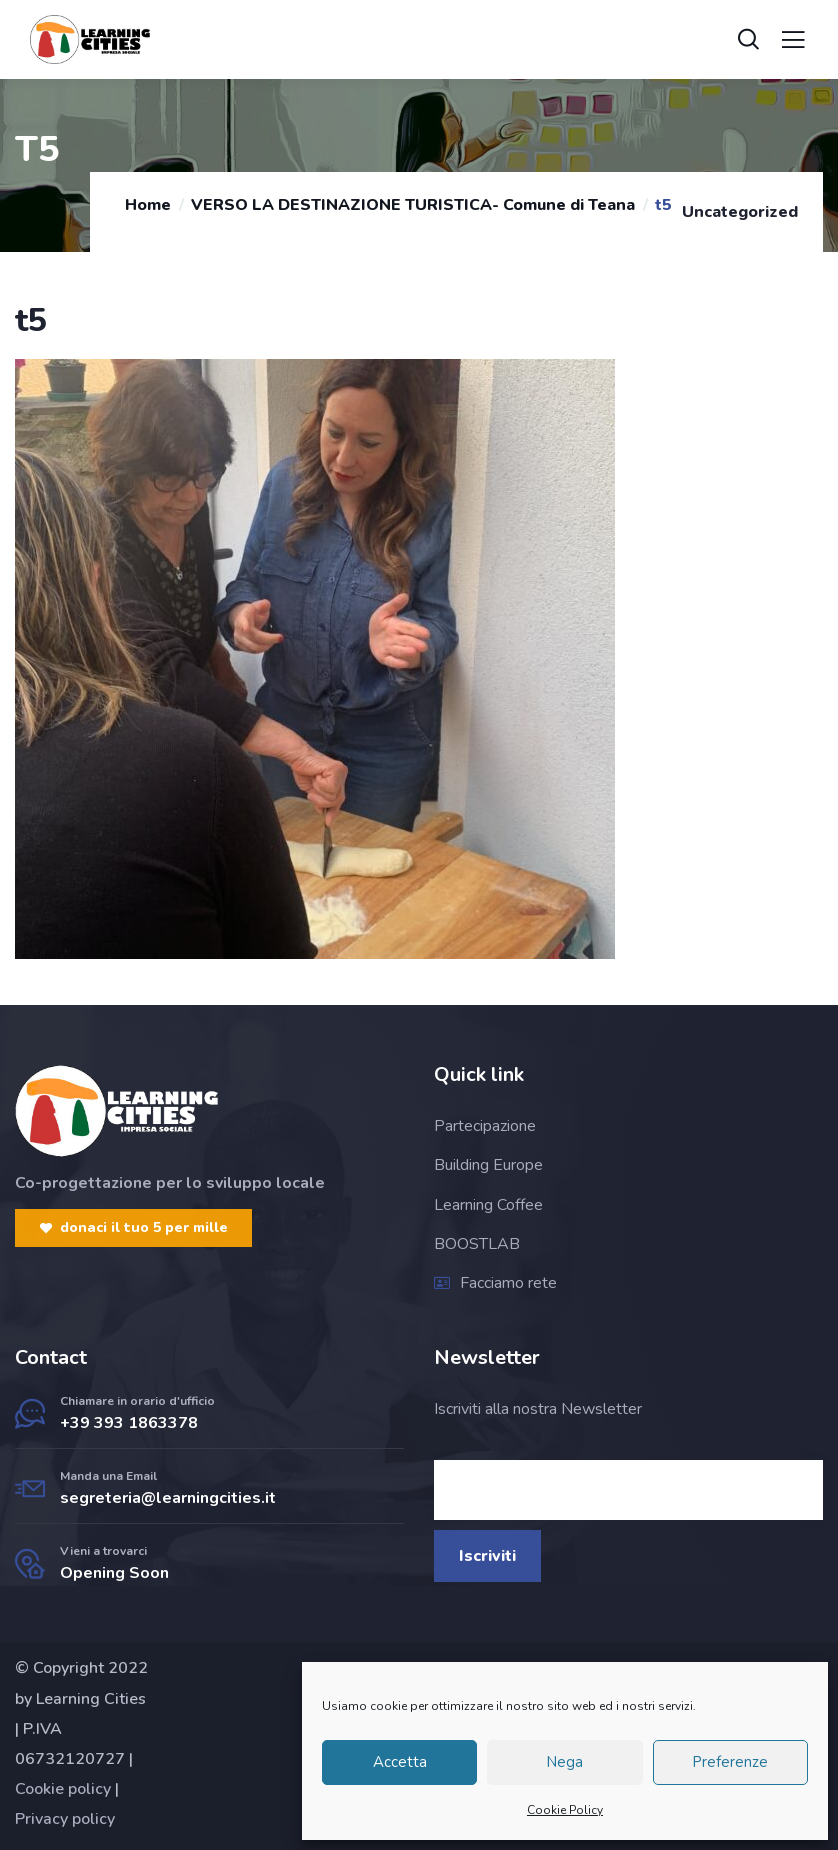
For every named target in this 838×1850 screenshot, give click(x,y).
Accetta (400, 1762)
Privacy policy (65, 1819)
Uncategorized (740, 212)
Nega (564, 1762)
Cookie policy (63, 1789)
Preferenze (730, 1762)
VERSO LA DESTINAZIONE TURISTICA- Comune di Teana (413, 205)
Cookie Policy (565, 1810)
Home (148, 205)
